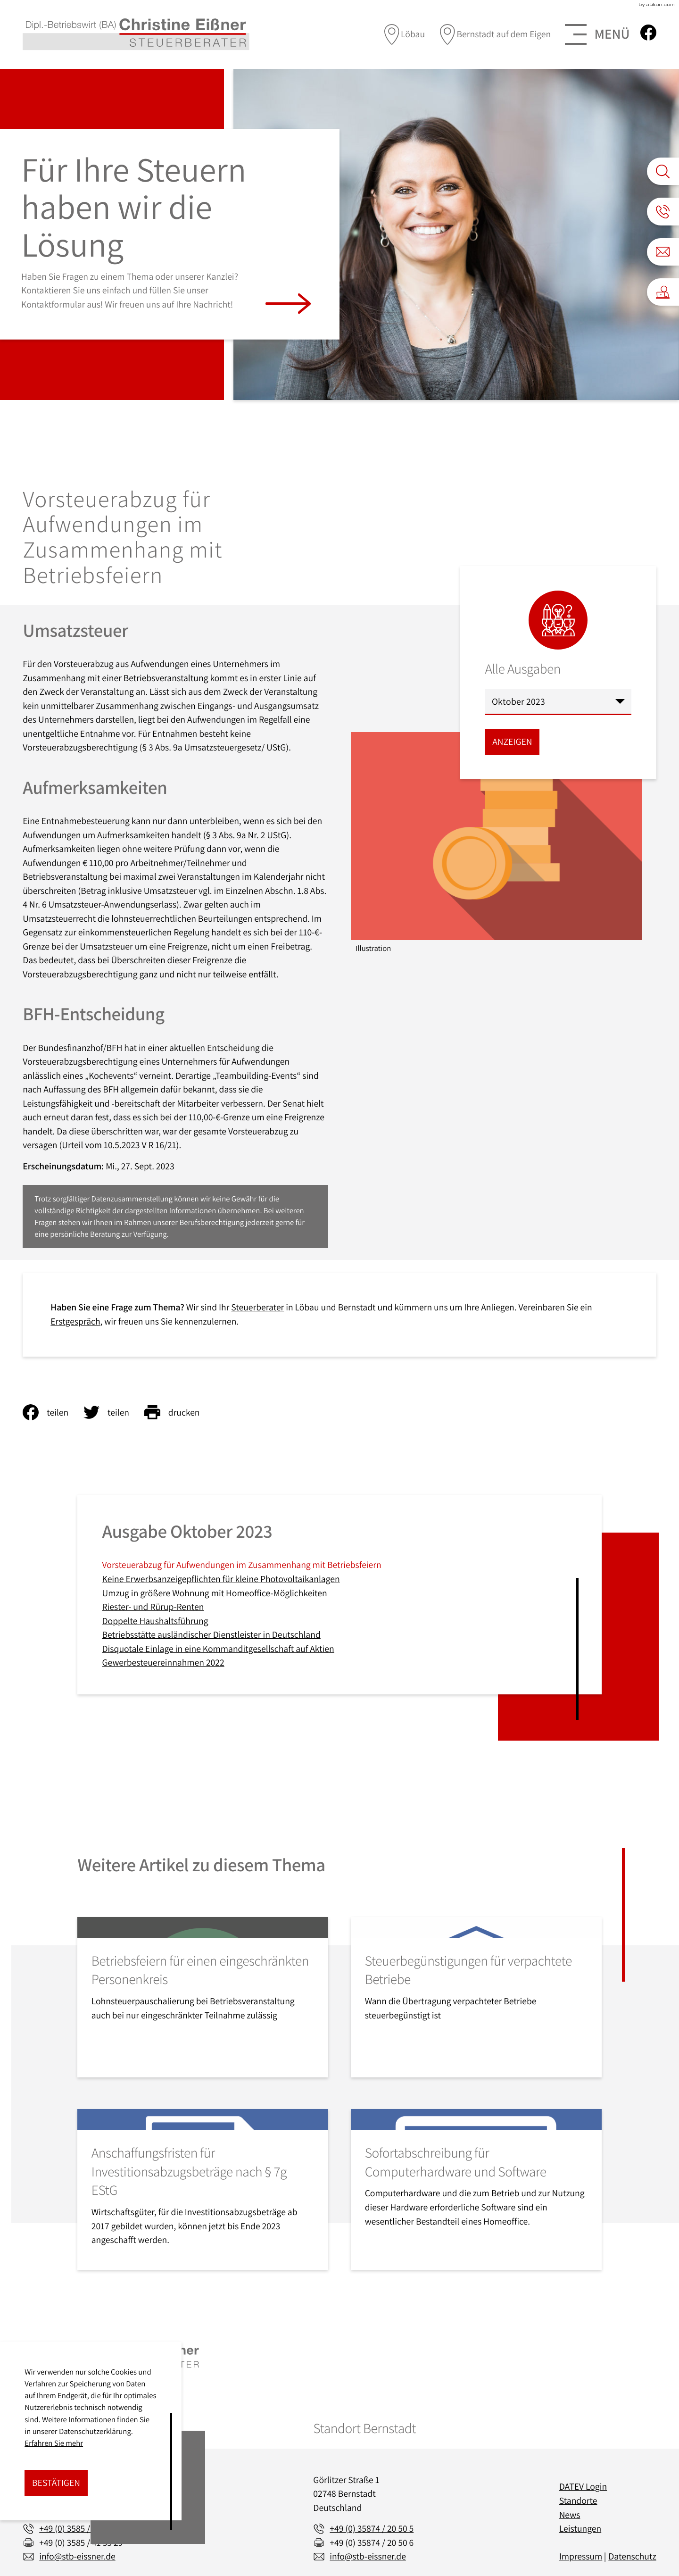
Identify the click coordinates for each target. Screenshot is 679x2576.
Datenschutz (632, 2556)
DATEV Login (583, 2486)
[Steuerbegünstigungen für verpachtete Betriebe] (476, 1997)
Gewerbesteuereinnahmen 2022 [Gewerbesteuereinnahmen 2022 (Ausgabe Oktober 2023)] (163, 1662)
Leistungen (580, 2528)
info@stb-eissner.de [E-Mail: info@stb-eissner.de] (77, 2556)
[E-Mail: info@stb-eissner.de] (663, 252)
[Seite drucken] (179, 1412)
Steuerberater (257, 1307)
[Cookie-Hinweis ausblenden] (56, 2482)
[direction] (404, 34)
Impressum (581, 2556)
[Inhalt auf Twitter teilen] (113, 1412)
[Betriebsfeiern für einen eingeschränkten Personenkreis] (202, 1997)
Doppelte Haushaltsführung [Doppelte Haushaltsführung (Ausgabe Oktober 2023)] (155, 1621)
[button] (663, 211)
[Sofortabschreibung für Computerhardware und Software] (476, 2189)
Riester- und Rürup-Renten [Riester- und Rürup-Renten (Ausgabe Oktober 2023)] (153, 1607)
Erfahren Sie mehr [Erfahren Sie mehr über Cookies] (54, 2443)
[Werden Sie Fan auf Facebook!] (648, 33)
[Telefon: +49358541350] (78, 2529)
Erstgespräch (75, 1321)
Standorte (578, 2500)
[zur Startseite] (136, 34)
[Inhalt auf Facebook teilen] (53, 1412)
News (569, 2515)
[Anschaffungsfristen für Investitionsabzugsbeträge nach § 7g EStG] (202, 2189)
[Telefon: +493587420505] (372, 2529)
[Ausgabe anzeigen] (512, 741)
